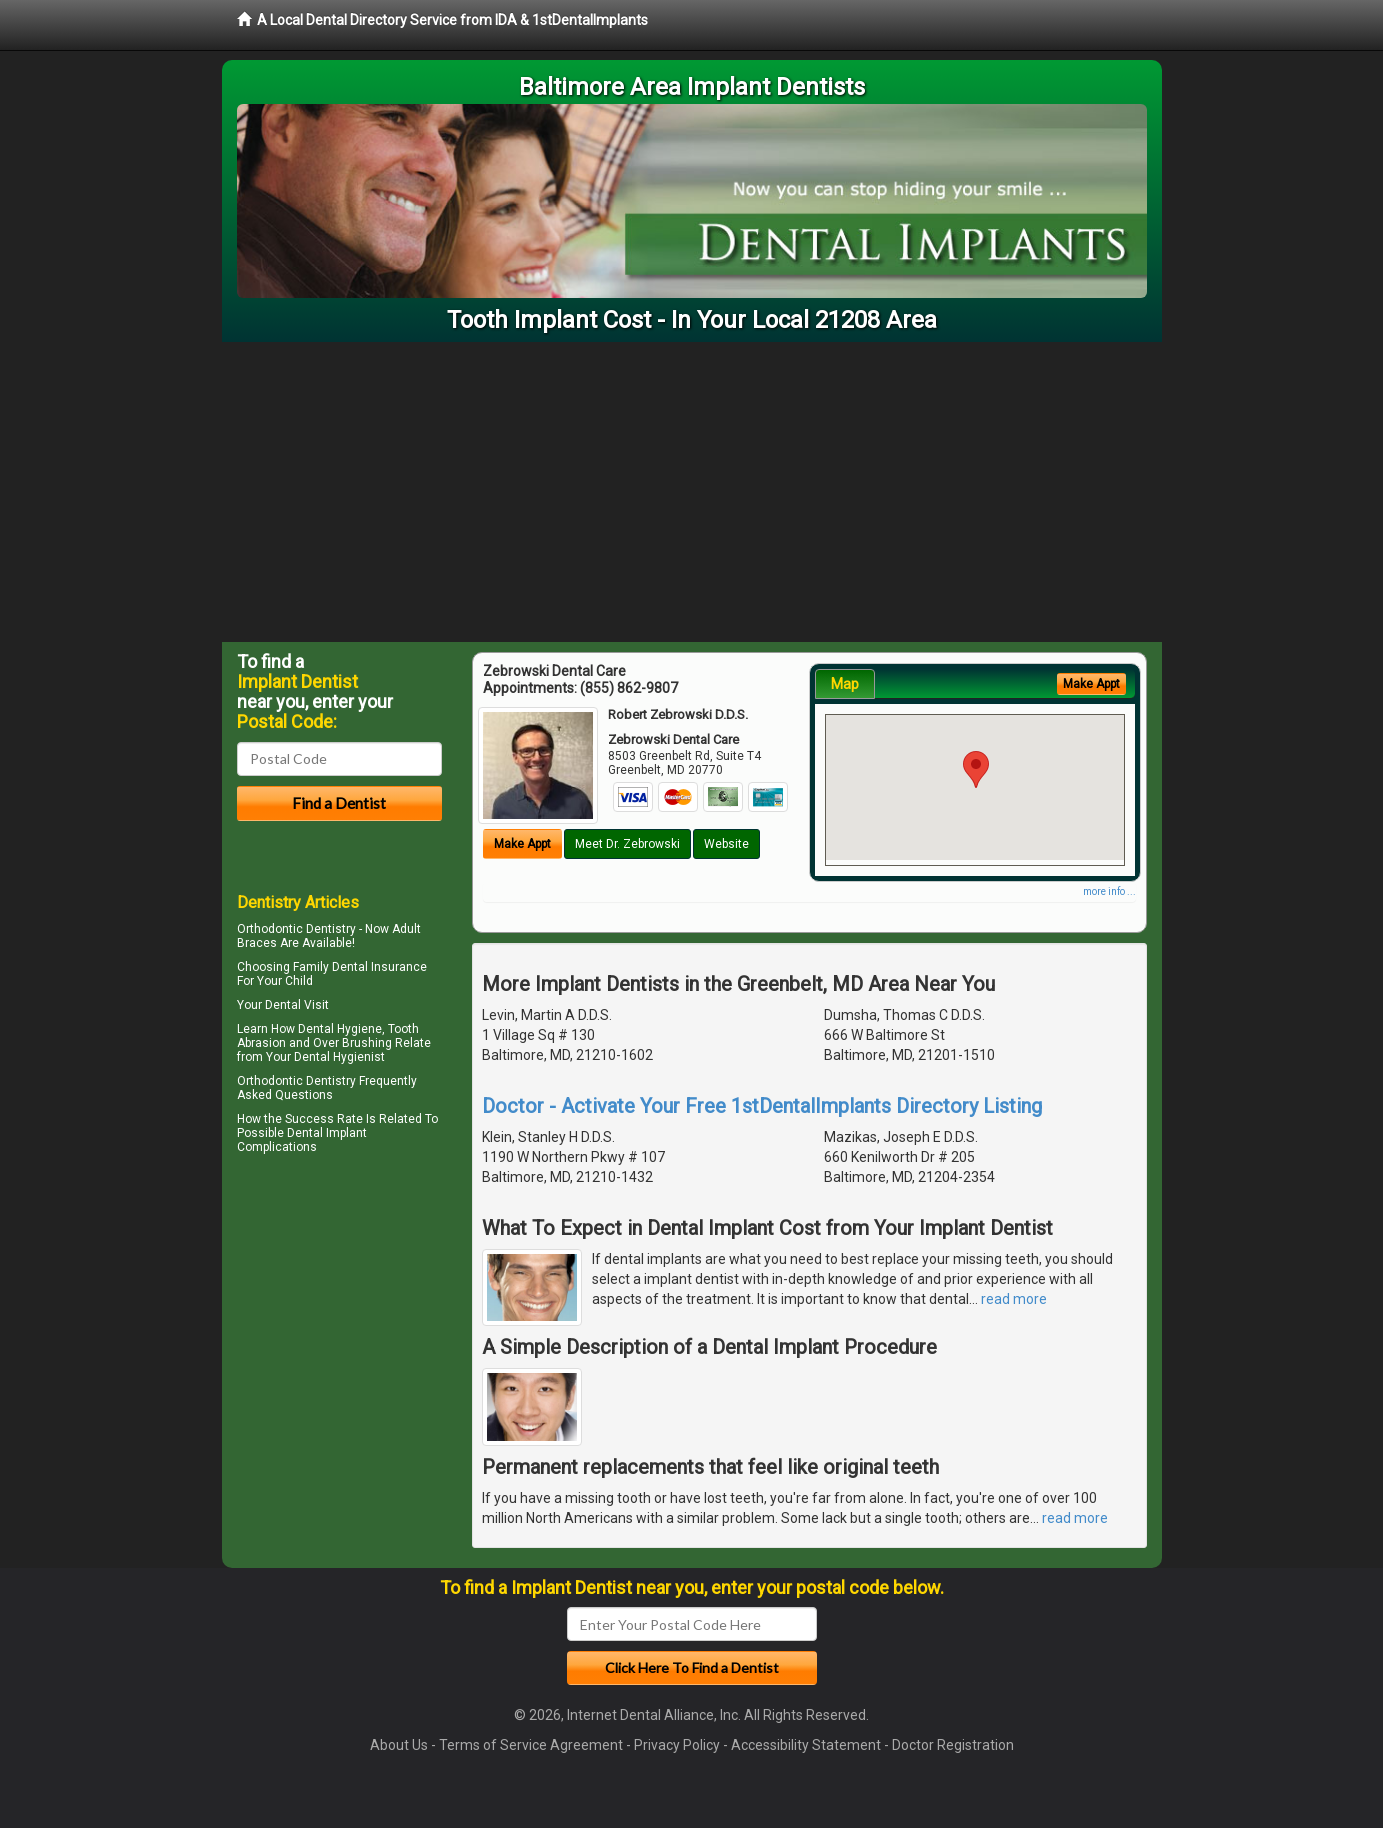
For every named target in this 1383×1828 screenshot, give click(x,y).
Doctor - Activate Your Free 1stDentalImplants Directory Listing (762, 1106)
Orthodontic (270, 1081)
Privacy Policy (677, 1745)
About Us (399, 1745)
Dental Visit (297, 1005)
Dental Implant (327, 1133)
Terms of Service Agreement (531, 1745)
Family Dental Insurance (360, 967)
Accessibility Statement (806, 1745)
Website (726, 844)
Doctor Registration (953, 1745)
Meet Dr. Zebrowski (627, 844)
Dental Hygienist (339, 1057)
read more (1014, 1299)
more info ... (1109, 891)
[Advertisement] (692, 492)
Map (845, 684)
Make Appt (522, 844)
